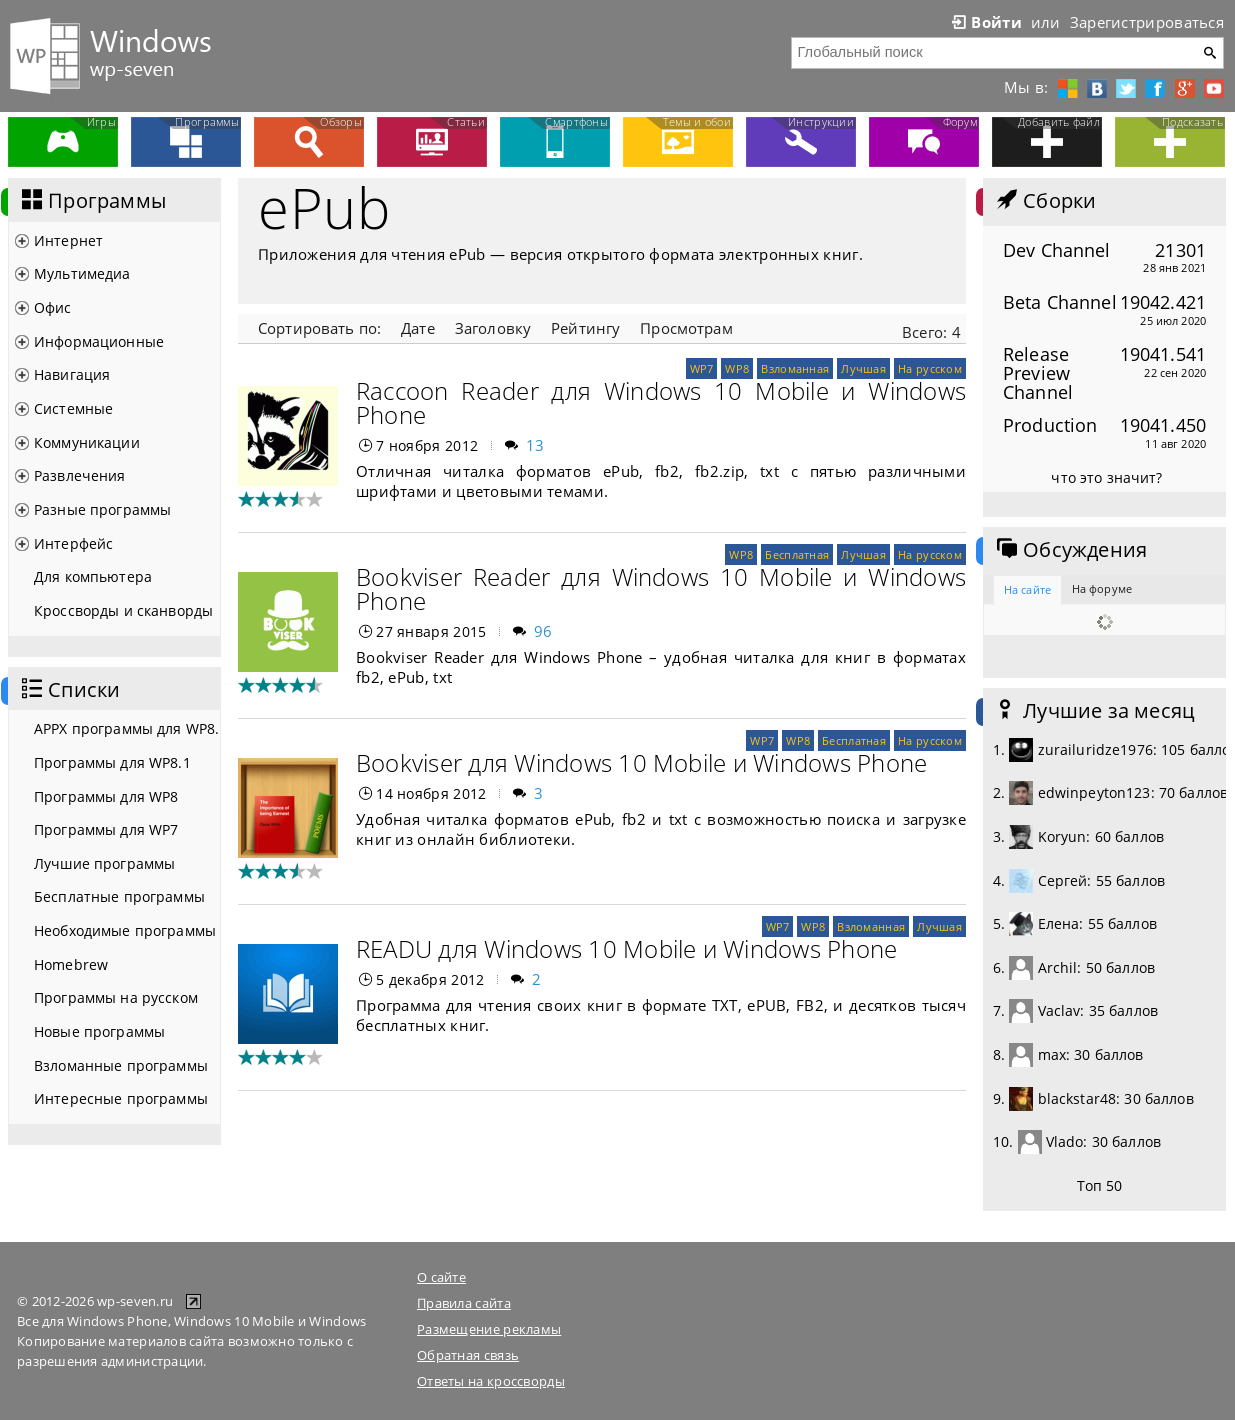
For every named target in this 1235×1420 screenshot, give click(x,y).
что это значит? (1106, 477)
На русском (930, 368)
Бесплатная (797, 554)
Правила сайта (464, 1303)
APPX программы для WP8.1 (127, 728)
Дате (418, 328)
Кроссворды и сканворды (123, 610)
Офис (53, 307)
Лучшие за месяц (1094, 711)
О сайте (441, 1277)
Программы (92, 201)
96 (543, 631)
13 (535, 445)
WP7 (702, 368)
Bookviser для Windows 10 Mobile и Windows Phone (641, 762)
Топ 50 (1100, 1185)
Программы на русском (116, 997)
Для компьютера (93, 576)
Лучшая (863, 368)
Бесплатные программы (119, 896)
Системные (73, 408)
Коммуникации (87, 442)
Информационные (99, 341)
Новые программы (99, 1031)
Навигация (72, 374)
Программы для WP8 (106, 796)
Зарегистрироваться (1147, 22)
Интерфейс (73, 543)
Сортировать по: (319, 328)
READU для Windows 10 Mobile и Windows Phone (626, 948)
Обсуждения (1070, 550)
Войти (985, 22)
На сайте (1027, 589)
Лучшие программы (104, 863)
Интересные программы (121, 1098)
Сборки (1044, 201)
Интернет (68, 240)
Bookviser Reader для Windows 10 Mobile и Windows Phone (661, 588)
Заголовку (493, 328)
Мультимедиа (82, 273)
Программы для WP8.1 (112, 762)
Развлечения (80, 475)
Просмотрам (686, 328)
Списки (69, 690)
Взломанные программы (121, 1065)
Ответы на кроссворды (491, 1381)
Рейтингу (585, 328)
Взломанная (795, 368)
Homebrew (71, 964)
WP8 (737, 368)
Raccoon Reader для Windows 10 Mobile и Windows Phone (661, 402)
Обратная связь (468, 1355)
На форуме (1102, 588)
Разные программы (102, 509)
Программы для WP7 (106, 829)
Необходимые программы (125, 930)
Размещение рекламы (489, 1329)
